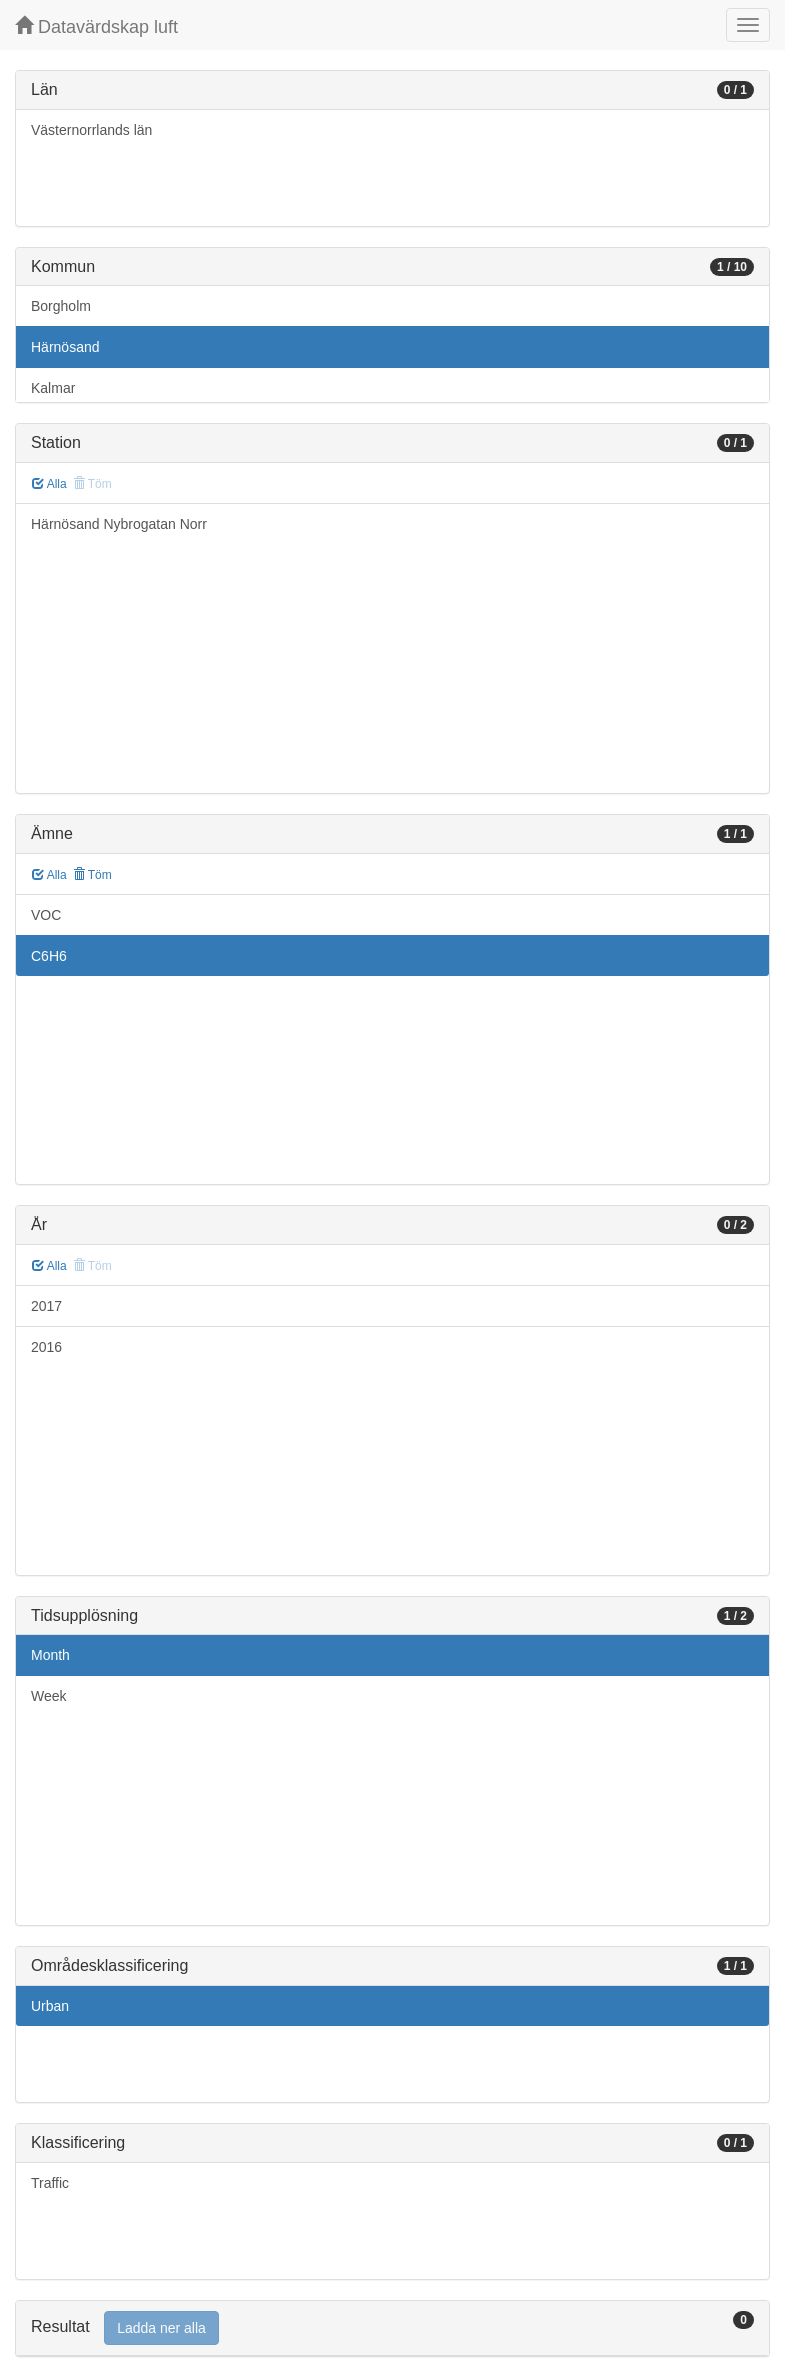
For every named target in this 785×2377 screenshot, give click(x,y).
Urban (50, 2006)
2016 (46, 1347)
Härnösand (65, 347)
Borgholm (61, 306)
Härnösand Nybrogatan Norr (119, 524)
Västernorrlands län (91, 130)
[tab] (392, 2328)
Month (50, 1655)
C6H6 (49, 956)
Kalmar (53, 388)
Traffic (50, 2183)
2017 (46, 1306)
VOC (46, 915)
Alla (49, 484)
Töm (92, 875)
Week (49, 1696)
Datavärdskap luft (96, 26)
